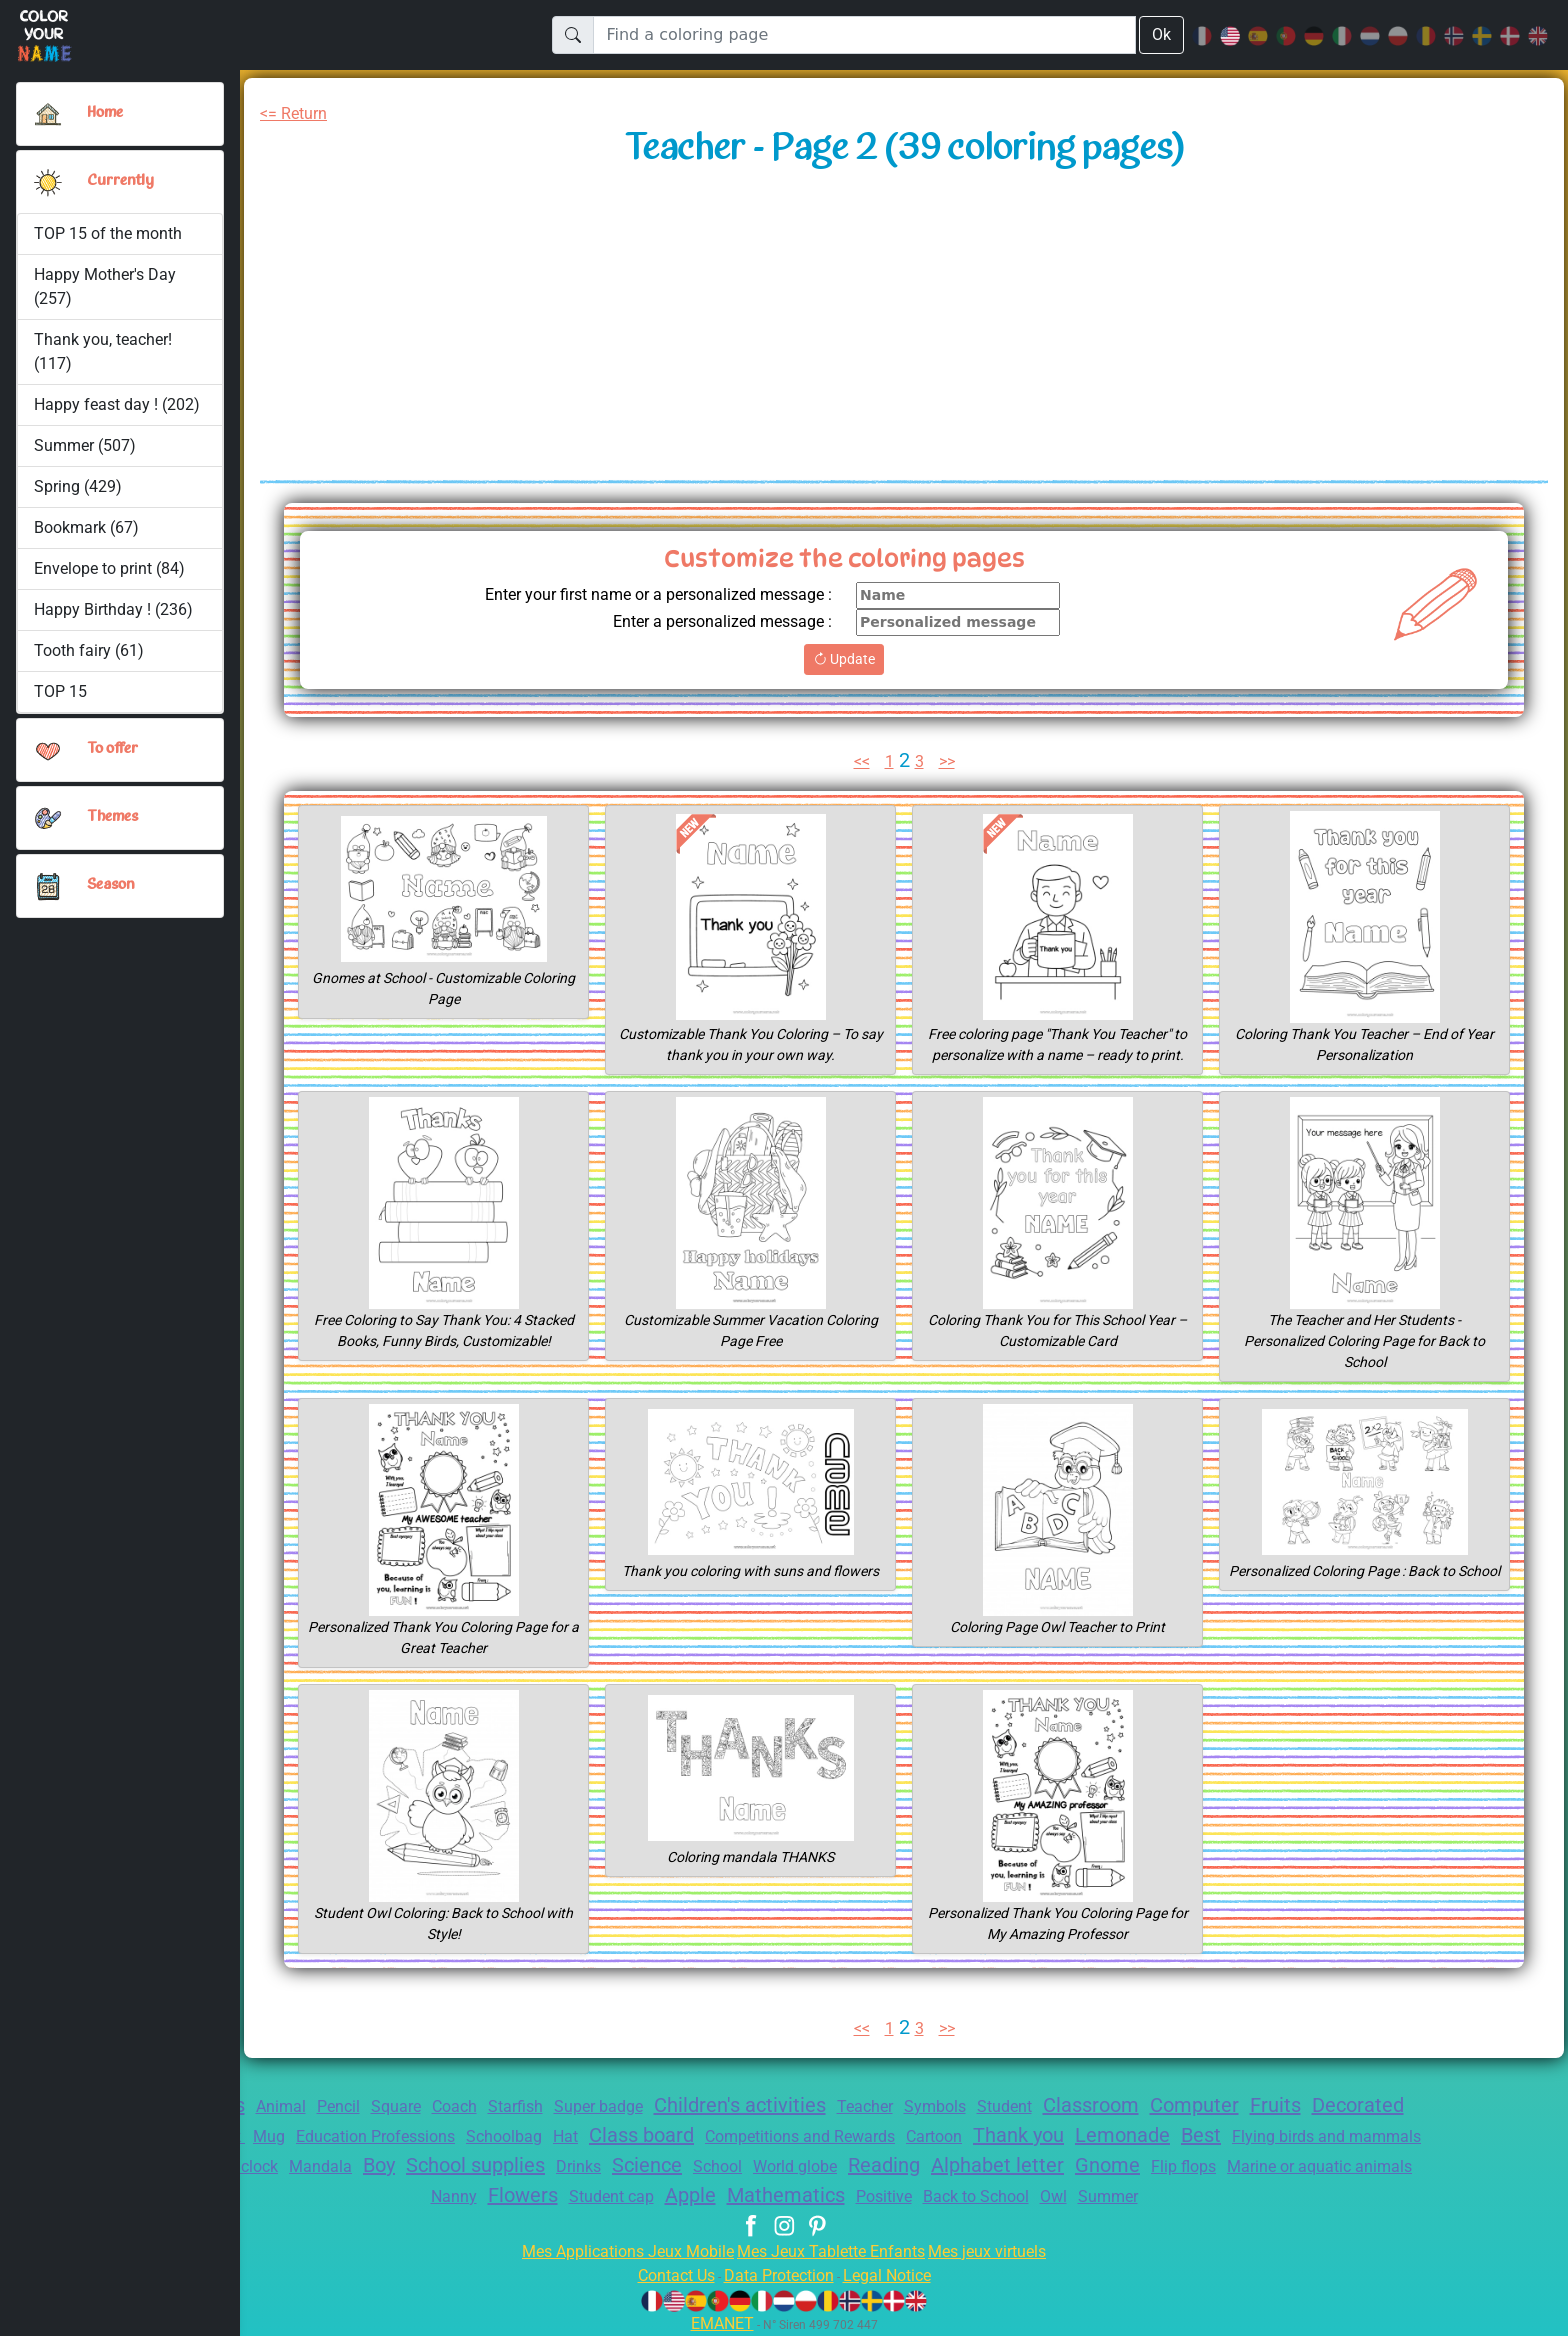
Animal (295, 2106)
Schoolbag (643, 2136)
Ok (1161, 34)
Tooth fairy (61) (87, 650)
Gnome (1387, 2165)
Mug (389, 2136)
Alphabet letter (1272, 2165)
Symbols (1002, 2106)
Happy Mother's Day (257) (106, 286)
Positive (1032, 2196)
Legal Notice (896, 2275)
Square (419, 2106)
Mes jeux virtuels (1000, 2251)
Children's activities (791, 2105)
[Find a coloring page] (863, 35)
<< (858, 761)
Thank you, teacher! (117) (104, 351)
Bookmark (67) (86, 527)
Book (342, 2136)
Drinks (819, 2166)
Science (894, 2165)
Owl (1216, 2196)
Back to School (1133, 2196)
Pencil (356, 2106)
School (969, 2166)
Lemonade (1310, 2135)
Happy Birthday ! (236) (114, 609)
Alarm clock (448, 2166)
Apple (830, 2195)
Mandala (537, 2166)
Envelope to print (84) (110, 568)
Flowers (650, 2195)
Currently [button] (118, 181)
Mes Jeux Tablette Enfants (833, 2251)
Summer (1275, 2196)
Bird (375, 2166)
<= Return (297, 113)
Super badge (637, 2106)
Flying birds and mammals (247, 2166)
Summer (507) (85, 445)
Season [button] (111, 885)
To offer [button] (114, 749)
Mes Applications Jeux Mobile (616, 2251)
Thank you (1199, 2135)
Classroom (1169, 2105)
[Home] (48, 114)
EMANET (719, 2323)
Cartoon (1106, 2136)
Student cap (745, 2196)
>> (950, 761)
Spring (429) (78, 486)
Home (107, 113)
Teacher (927, 2106)
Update (843, 659)
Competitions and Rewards (961, 2136)
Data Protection (779, 2275)
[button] (48, 182)
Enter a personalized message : (712, 621)
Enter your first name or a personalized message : (642, 594)
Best (1393, 2135)
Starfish (548, 2106)
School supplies (706, 2165)
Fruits (1367, 2105)
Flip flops (296, 2196)
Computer (1280, 2105)
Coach (482, 2106)
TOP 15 (61, 691)
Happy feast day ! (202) (117, 404)
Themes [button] (113, 817)
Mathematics (929, 2195)
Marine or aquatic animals (442, 2196)
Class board (789, 2135)
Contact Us (666, 2275)
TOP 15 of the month (108, 233)
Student (1077, 2106)
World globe (1054, 2166)
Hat (708, 2136)
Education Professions (503, 2136)
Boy (599, 2165)
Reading (1150, 2165)
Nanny (576, 2196)
